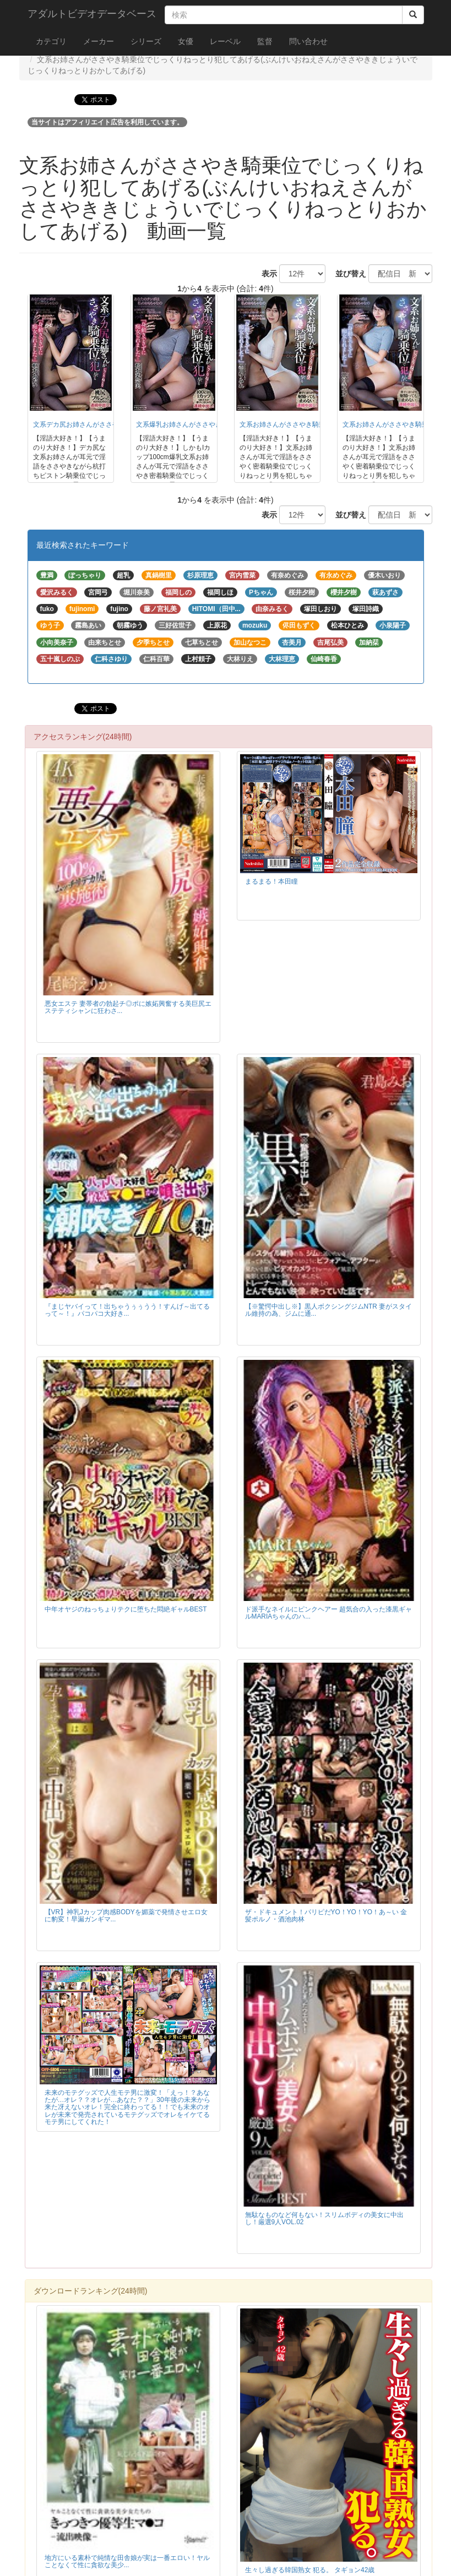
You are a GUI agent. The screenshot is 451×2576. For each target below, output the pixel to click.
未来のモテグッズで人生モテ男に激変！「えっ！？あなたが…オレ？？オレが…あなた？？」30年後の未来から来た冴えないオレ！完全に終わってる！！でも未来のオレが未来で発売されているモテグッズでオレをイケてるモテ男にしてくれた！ (127, 2107)
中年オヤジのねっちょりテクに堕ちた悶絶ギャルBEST (126, 1609)
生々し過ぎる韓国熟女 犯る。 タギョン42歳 (310, 2570)
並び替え (347, 273)
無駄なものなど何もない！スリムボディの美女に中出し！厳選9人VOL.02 (324, 2218)
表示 (265, 273)
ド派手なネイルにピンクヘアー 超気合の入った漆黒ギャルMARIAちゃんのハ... (328, 1612)
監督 (265, 41)
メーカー (98, 41)
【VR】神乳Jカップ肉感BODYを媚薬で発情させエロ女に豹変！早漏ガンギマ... (126, 1915)
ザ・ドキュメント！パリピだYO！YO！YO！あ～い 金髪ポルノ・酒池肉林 (326, 1915)
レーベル (225, 41)
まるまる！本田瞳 (271, 881)
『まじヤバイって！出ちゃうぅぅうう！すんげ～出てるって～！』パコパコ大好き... (127, 1310)
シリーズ (146, 41)
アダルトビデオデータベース (92, 13)
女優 (185, 41)
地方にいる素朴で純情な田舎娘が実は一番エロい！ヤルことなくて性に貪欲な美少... (127, 2561)
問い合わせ (308, 41)
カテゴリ (51, 41)
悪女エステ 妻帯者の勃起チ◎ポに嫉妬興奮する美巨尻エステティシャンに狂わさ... (128, 1007)
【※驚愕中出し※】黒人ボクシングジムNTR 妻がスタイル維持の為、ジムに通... (328, 1310)
